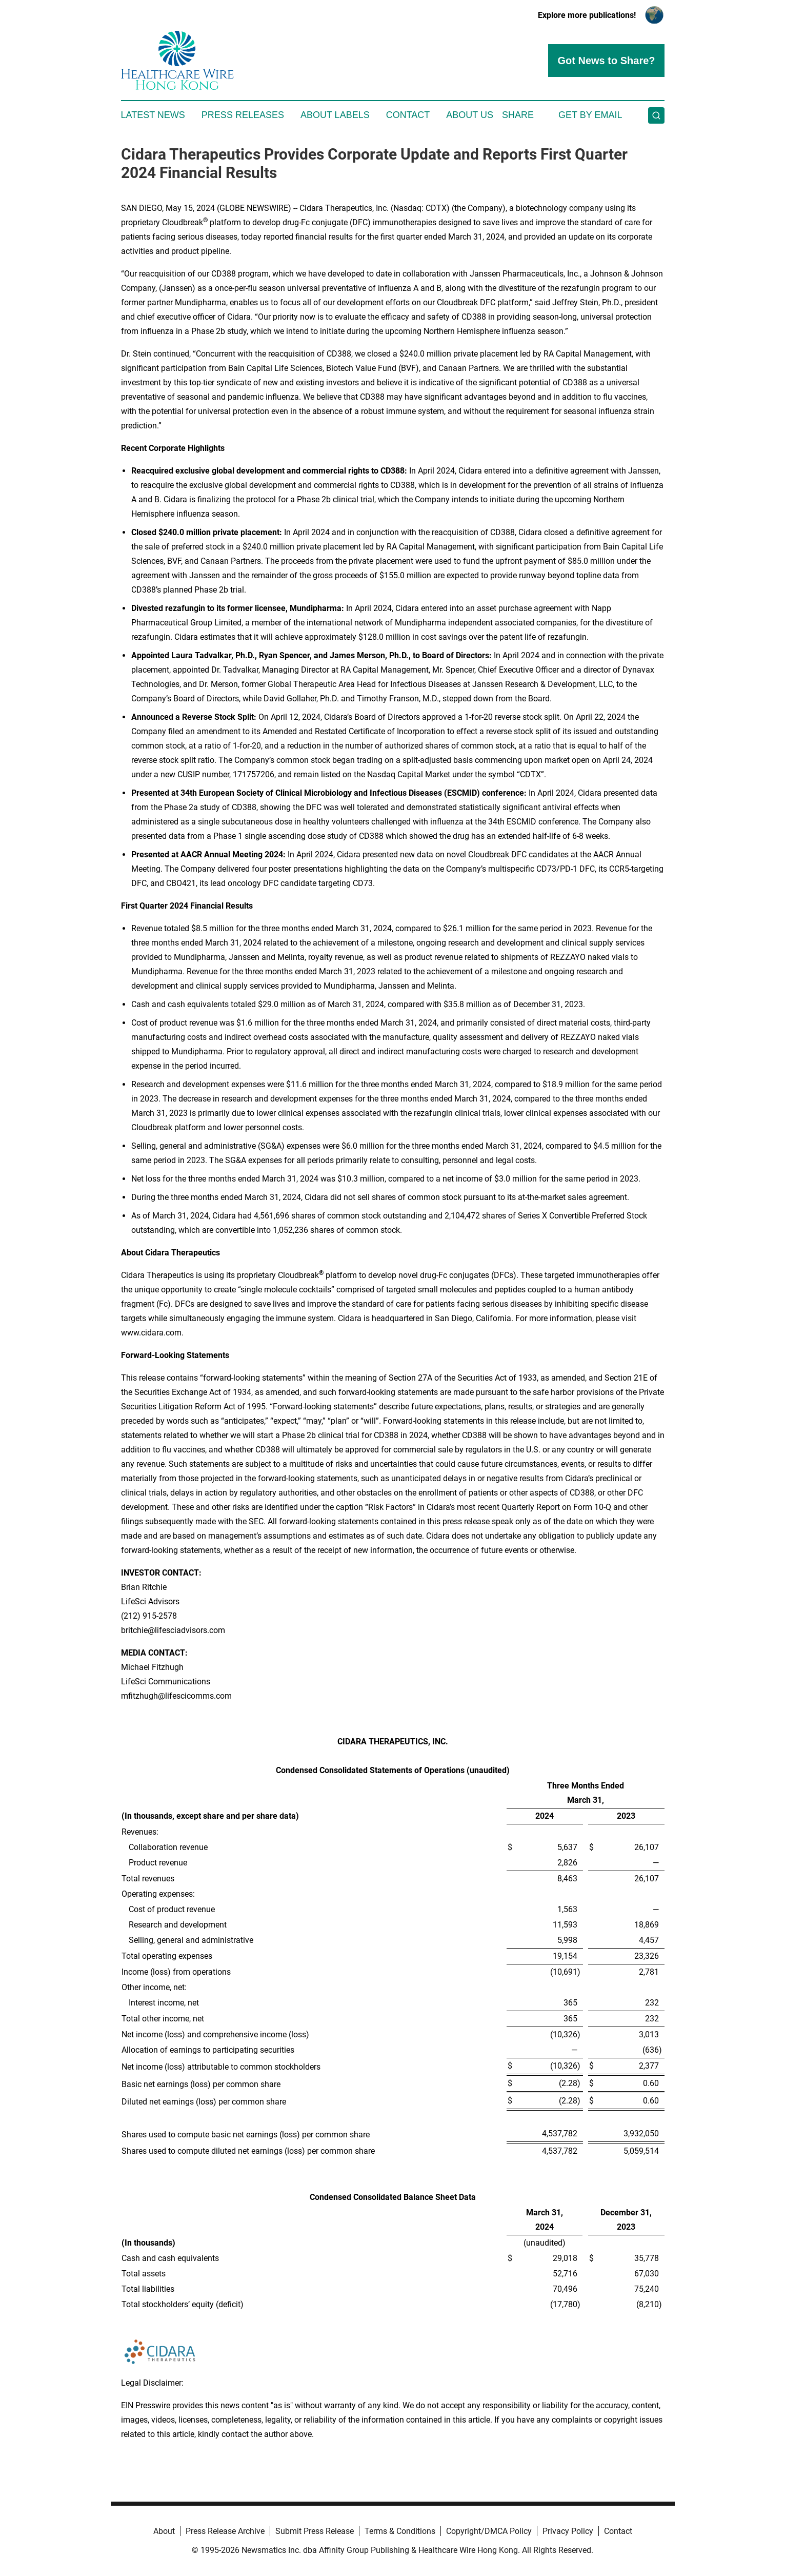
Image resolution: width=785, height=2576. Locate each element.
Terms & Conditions (400, 2531)
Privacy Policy (567, 2531)
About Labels (335, 115)
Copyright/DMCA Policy (489, 2531)
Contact (408, 115)
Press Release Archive (225, 2531)
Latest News (153, 115)
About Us (469, 115)
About (164, 2531)
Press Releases (243, 115)
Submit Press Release (314, 2531)
